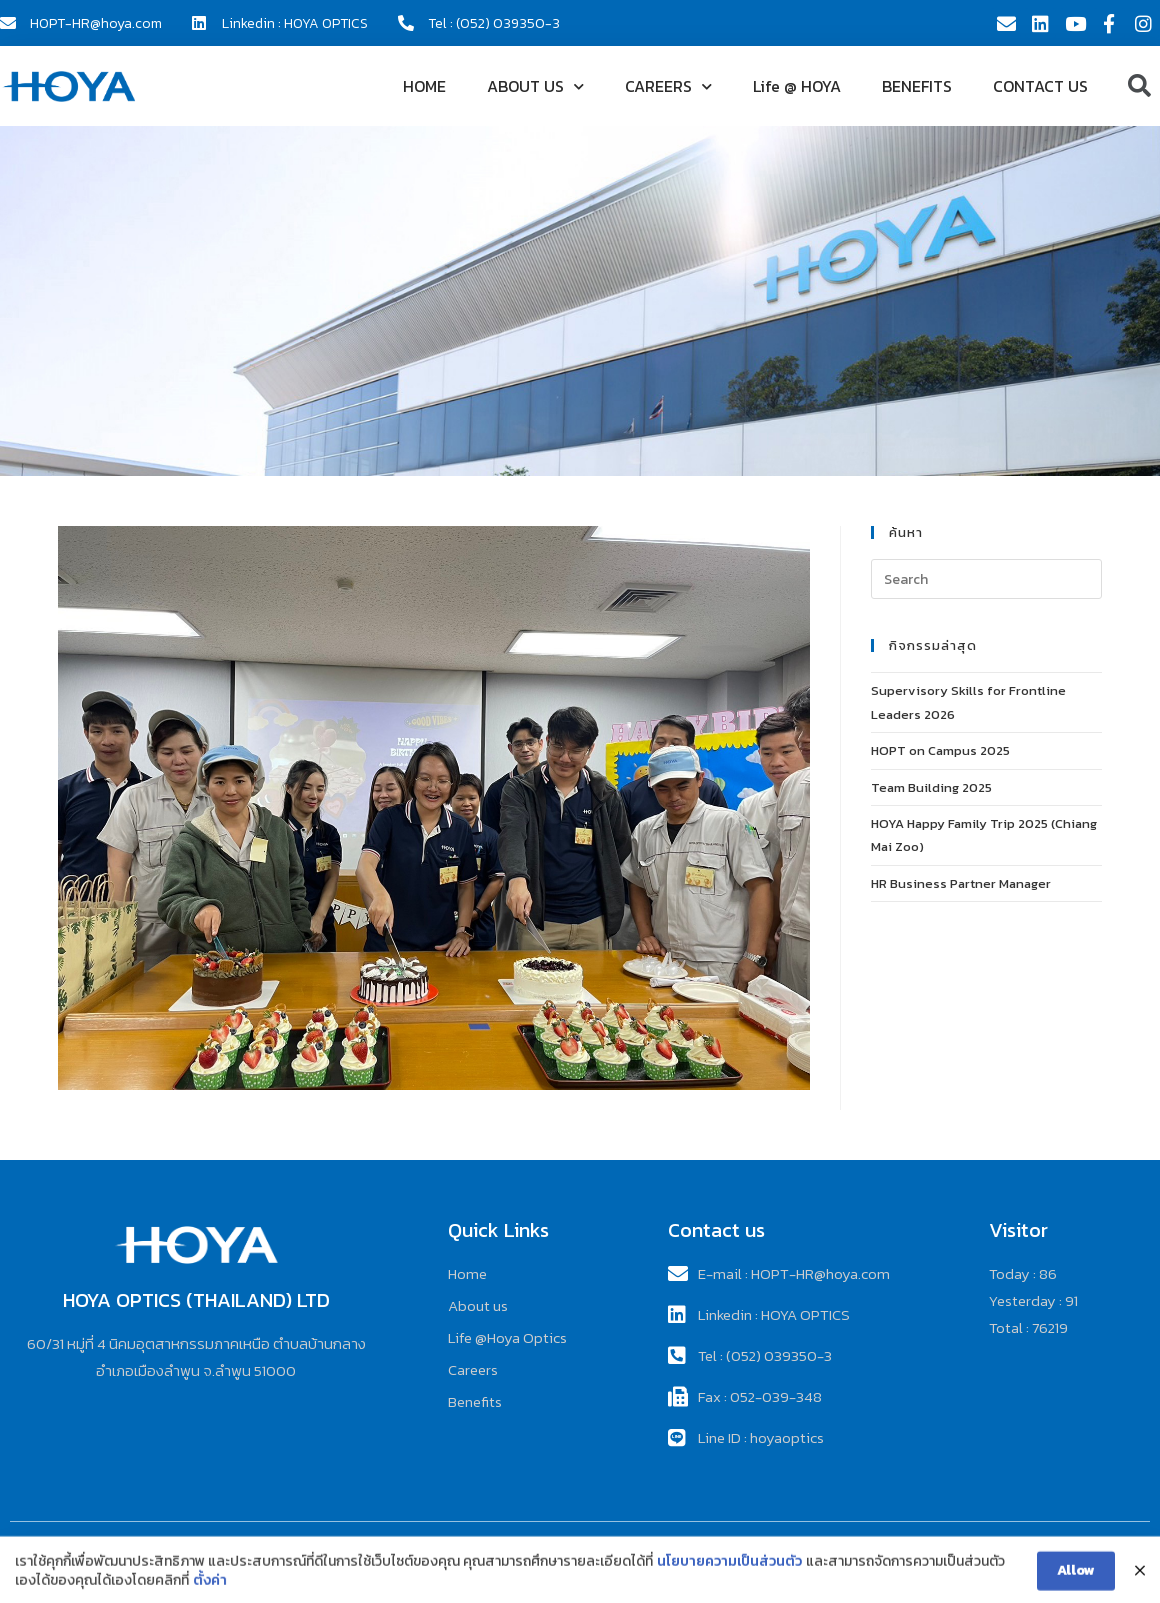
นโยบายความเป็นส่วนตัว (729, 1574)
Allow (1076, 1582)
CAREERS (668, 86)
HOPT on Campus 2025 (940, 750)
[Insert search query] (986, 579)
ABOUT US (535, 86)
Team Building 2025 (931, 787)
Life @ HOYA (797, 86)
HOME (424, 86)
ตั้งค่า (210, 1593)
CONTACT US (1040, 86)
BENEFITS (917, 86)
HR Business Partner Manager (961, 883)
